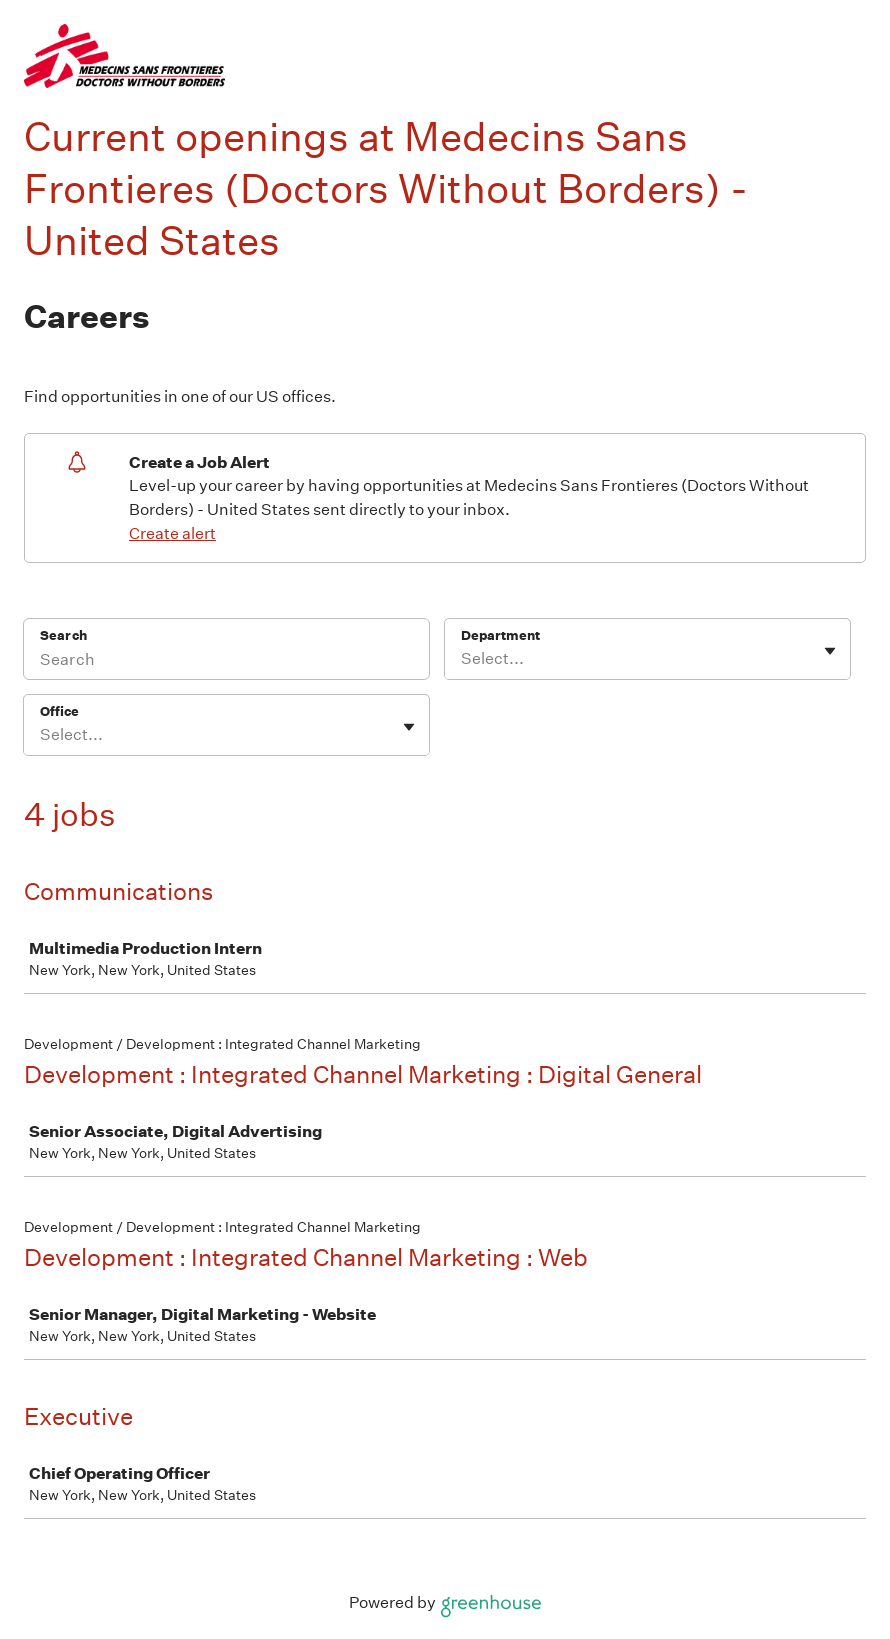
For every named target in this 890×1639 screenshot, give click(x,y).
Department (500, 635)
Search (63, 635)
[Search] (226, 662)
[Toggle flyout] (830, 651)
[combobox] (462, 659)
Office (59, 711)
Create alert (172, 533)
